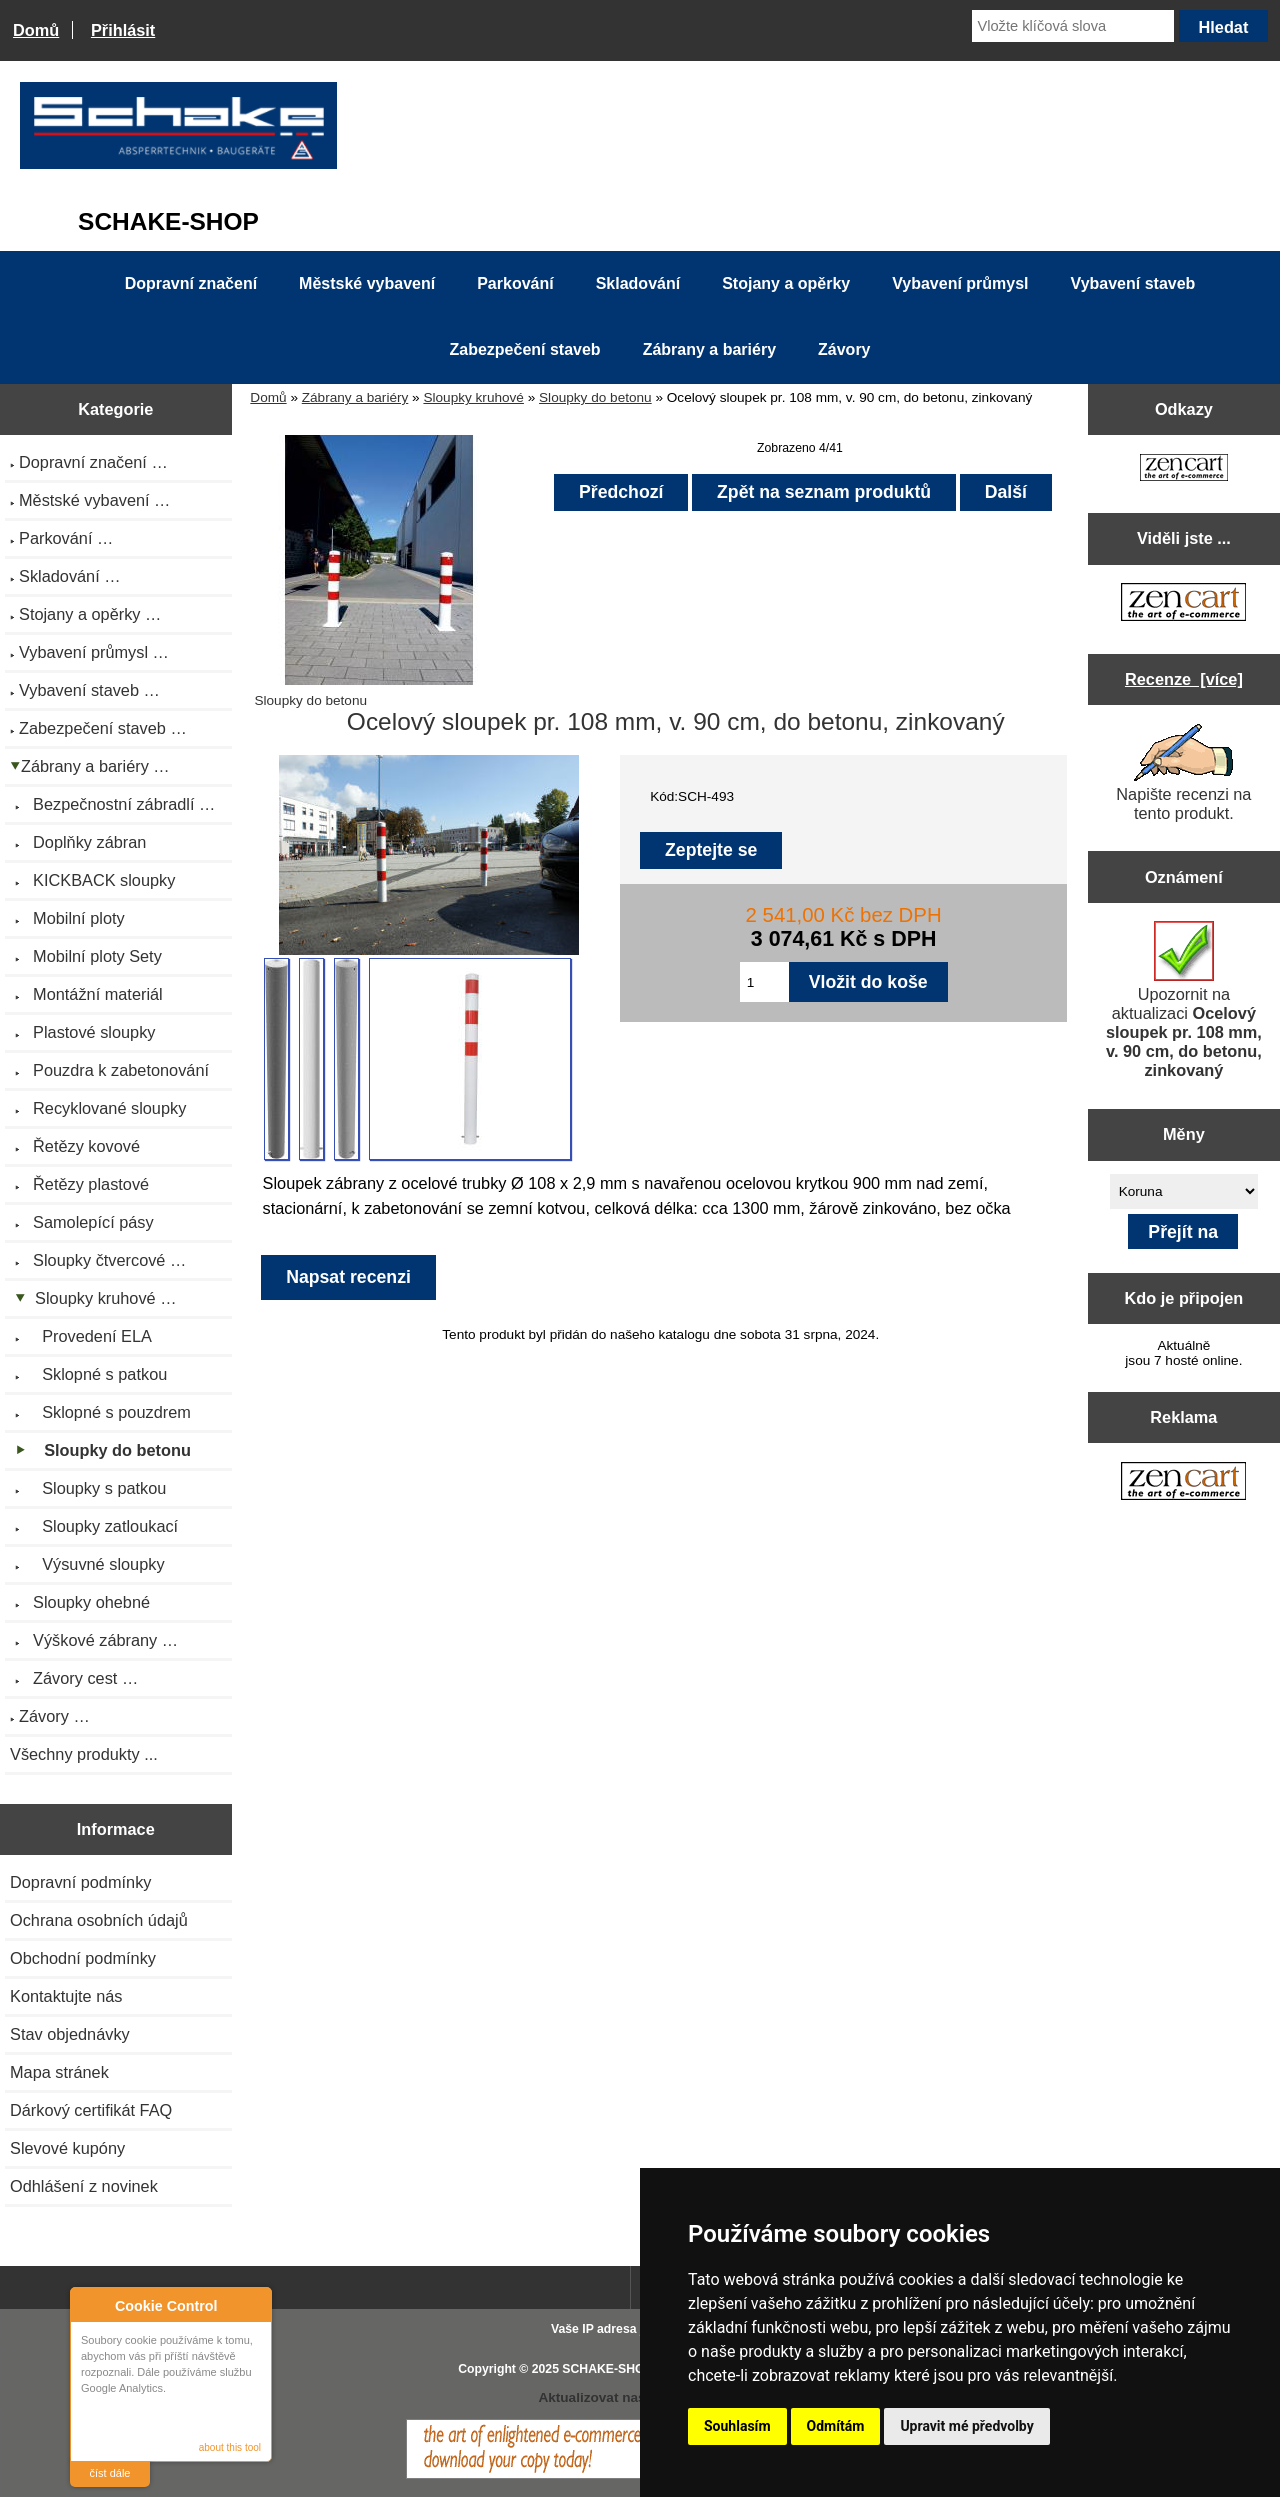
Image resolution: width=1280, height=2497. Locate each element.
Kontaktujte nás (66, 1996)
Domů (36, 30)
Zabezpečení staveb (524, 349)
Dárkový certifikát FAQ (91, 2110)
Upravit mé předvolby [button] (966, 2426)
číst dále (110, 2473)
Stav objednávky (70, 2034)
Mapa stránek (59, 2072)
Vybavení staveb (1133, 283)
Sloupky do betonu (595, 397)
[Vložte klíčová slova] (1073, 26)
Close (253, 2305)
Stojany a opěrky (786, 283)
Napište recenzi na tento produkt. (1183, 773)
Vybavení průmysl (960, 283)
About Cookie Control (91, 2305)
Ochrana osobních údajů (99, 1920)
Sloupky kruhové (473, 397)
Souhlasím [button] (737, 2426)
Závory (844, 349)
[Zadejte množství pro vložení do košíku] (764, 982)
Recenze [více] (1184, 679)
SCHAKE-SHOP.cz (614, 2369)
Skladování (638, 283)
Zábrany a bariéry (355, 397)
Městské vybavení (367, 283)
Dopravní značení (191, 283)
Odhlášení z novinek (84, 2186)
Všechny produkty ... (84, 1754)
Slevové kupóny (67, 2148)
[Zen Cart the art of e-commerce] (1184, 469)
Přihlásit (123, 30)
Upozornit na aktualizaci (1184, 1000)
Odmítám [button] (836, 2426)
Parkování (515, 283)
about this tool (230, 2447)
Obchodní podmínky (83, 1958)
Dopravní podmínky (80, 1882)
